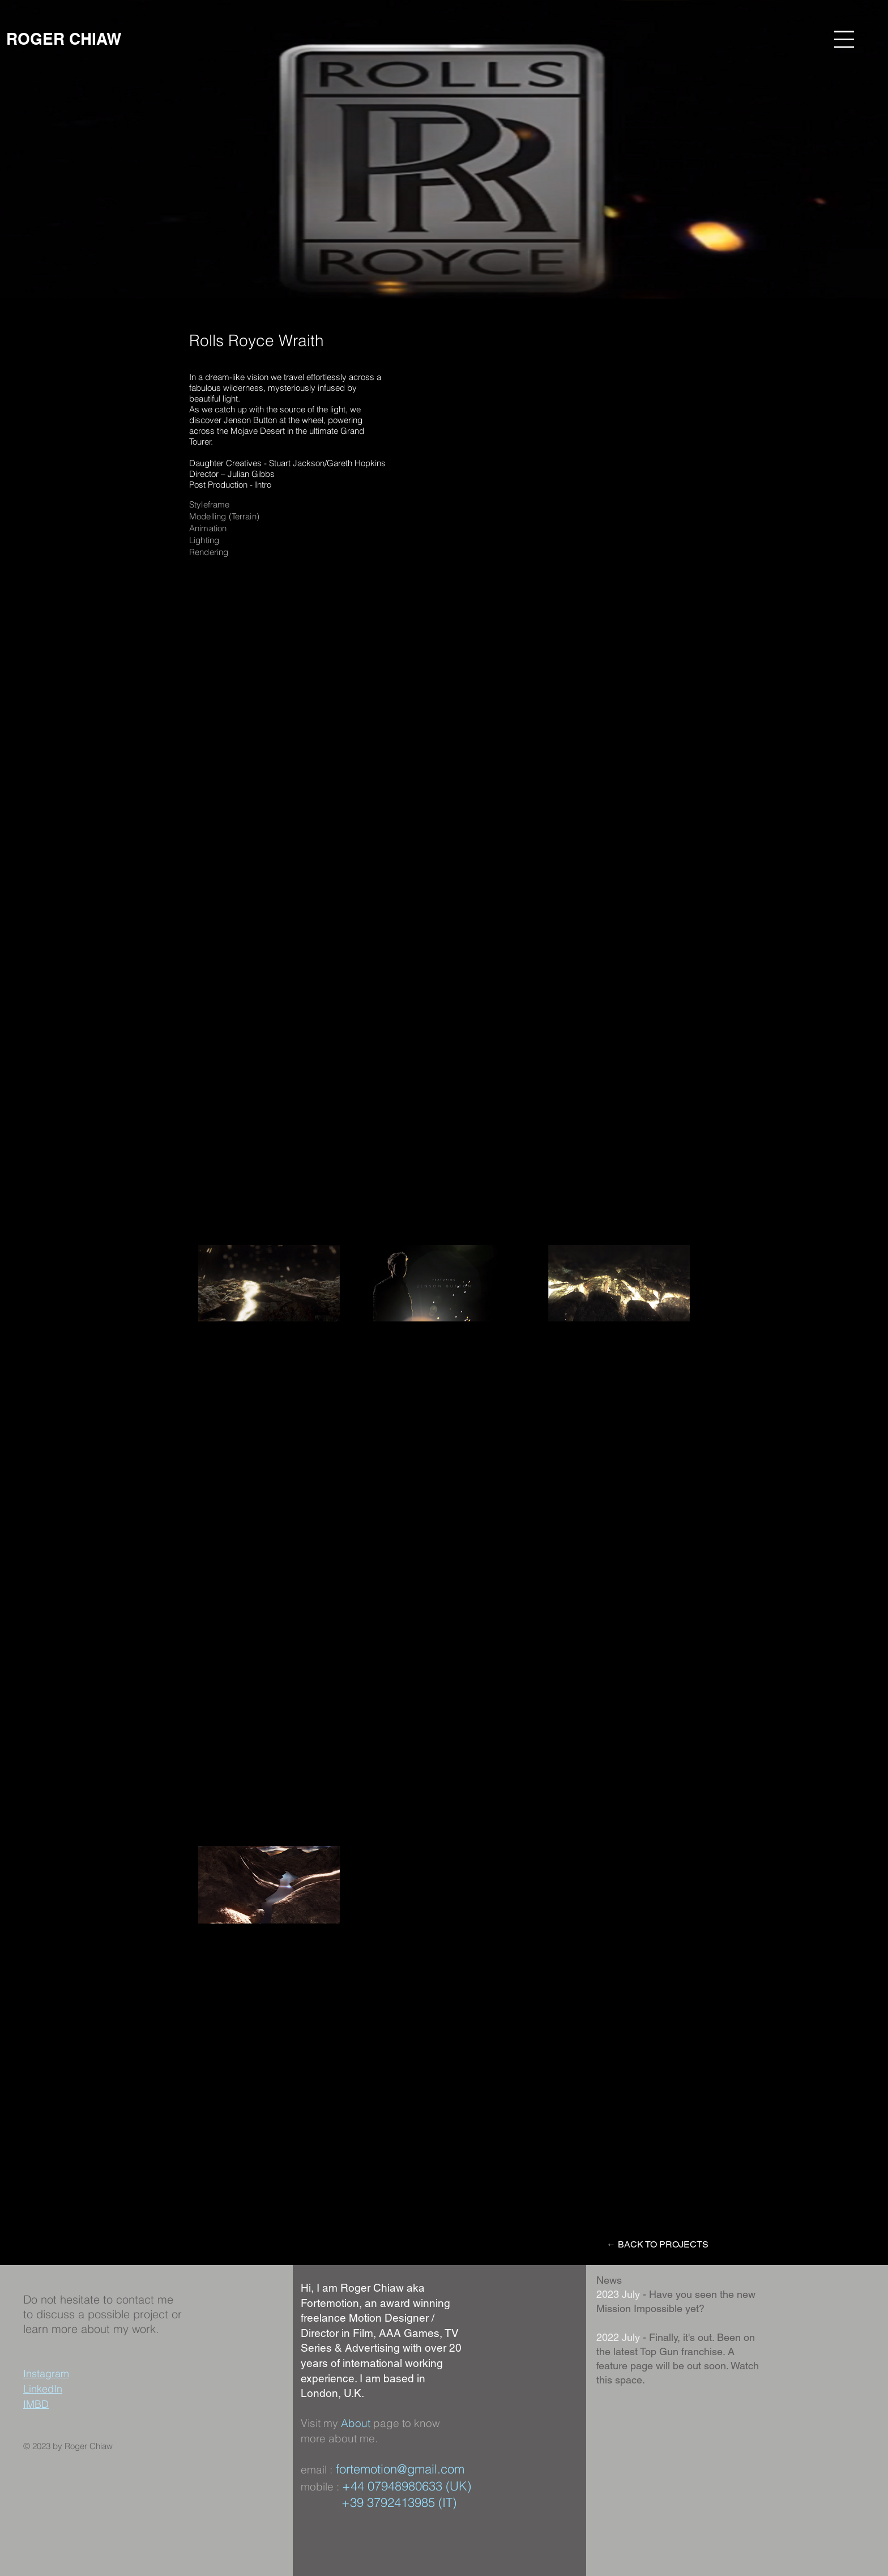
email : (316, 2469)
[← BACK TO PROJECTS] (657, 2244)
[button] (844, 39)
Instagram (46, 2373)
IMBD (36, 2404)
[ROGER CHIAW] (64, 38)
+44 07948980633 (392, 2486)
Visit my (321, 2423)
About (355, 2423)
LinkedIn (42, 2388)
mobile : (321, 2486)
